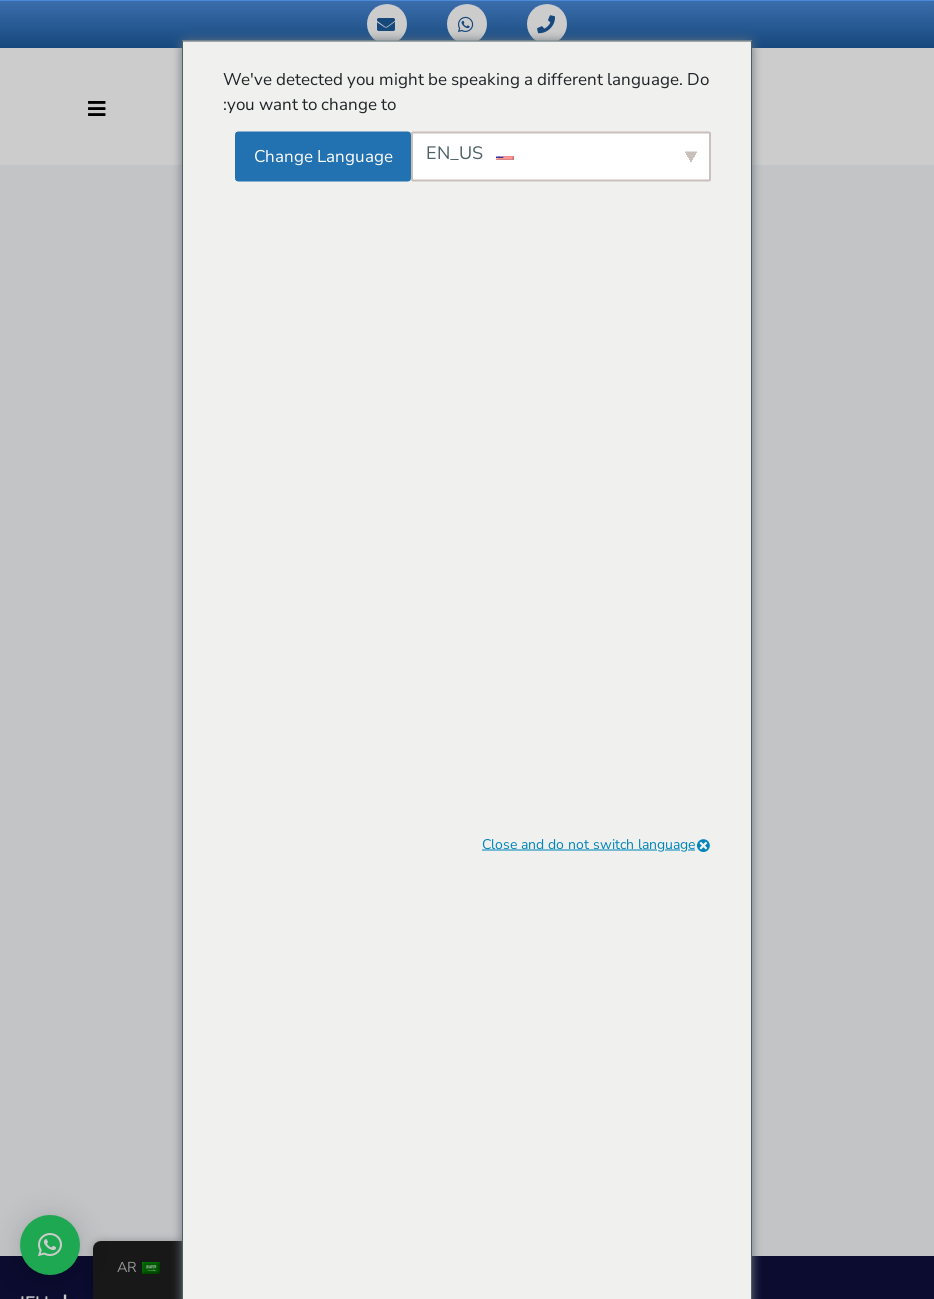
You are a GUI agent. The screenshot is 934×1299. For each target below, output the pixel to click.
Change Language (323, 155)
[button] (50, 1245)
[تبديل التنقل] (97, 109)
